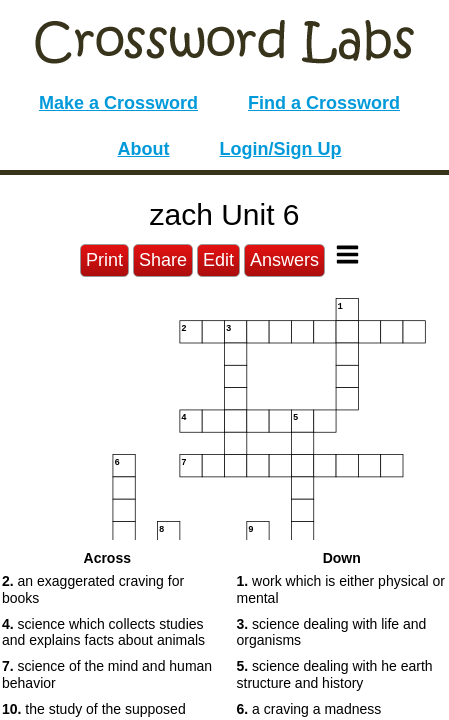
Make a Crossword (118, 103)
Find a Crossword (324, 103)
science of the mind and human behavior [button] (107, 674)
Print (104, 260)
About (144, 149)
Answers (284, 260)
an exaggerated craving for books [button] (93, 589)
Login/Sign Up (281, 149)
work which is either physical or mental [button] (341, 589)
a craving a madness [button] (309, 709)
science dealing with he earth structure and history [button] (335, 674)
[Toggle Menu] (347, 254)
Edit (218, 260)
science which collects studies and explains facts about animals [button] (103, 632)
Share (163, 260)
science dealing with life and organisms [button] (332, 632)
